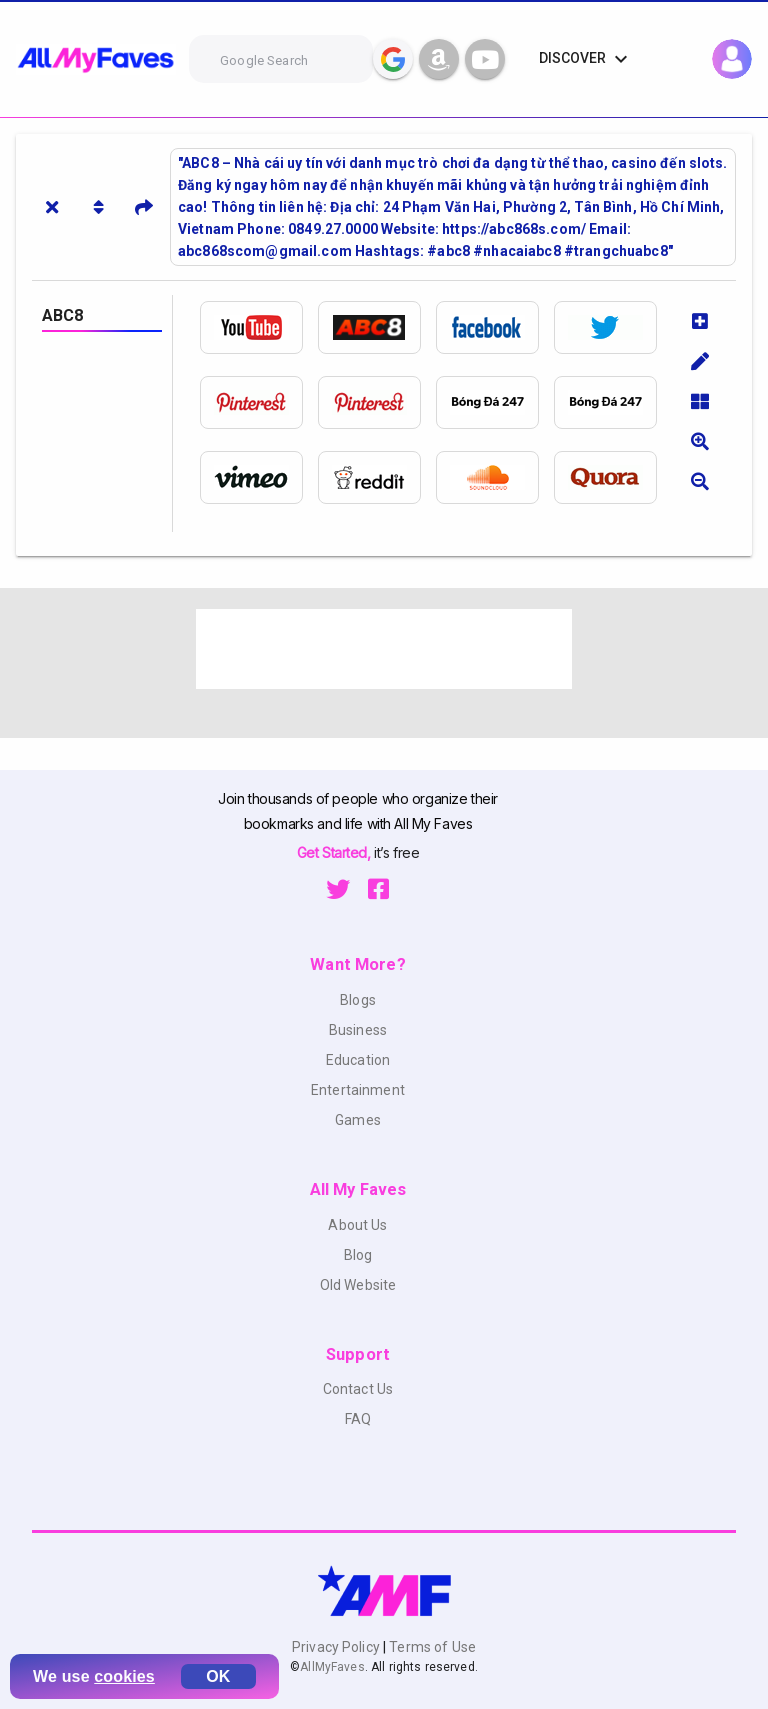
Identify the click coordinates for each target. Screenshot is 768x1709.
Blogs (358, 1000)
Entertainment (358, 1090)
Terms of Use (431, 1647)
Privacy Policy (337, 1647)
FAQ (358, 1419)
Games (358, 1120)
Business (358, 1030)
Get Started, (335, 852)
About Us (357, 1225)
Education (358, 1060)
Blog (358, 1255)
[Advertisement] (384, 649)
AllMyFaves (332, 1667)
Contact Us (358, 1389)
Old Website (358, 1285)
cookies (124, 1676)
